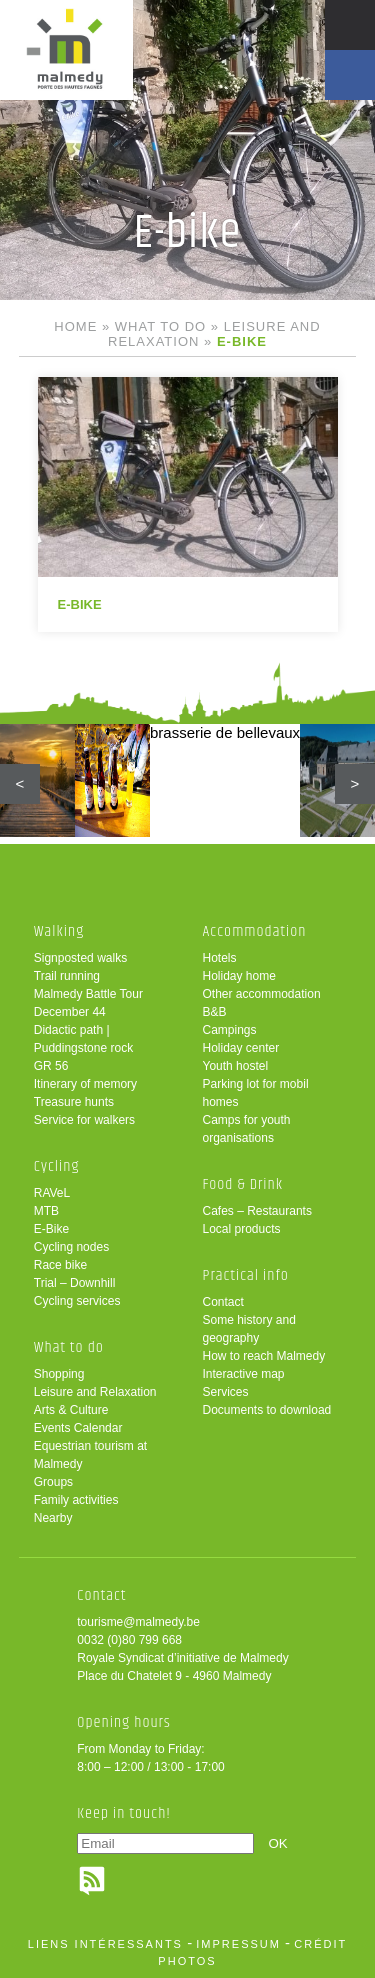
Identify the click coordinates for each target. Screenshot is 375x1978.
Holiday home (239, 976)
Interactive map (244, 1374)
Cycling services (77, 1301)
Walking (59, 931)
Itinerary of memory (85, 1084)
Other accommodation (262, 994)
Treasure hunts (74, 1102)
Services (226, 1392)
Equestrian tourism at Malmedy (90, 1455)
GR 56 (51, 1066)
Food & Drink (243, 1184)
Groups (53, 1482)
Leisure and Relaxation (95, 1392)
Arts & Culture (71, 1410)
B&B (215, 1012)
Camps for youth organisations (247, 1129)
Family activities (76, 1500)
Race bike (60, 1265)
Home (75, 326)
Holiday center (241, 1048)
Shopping (59, 1374)
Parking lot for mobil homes (256, 1093)
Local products (242, 1229)
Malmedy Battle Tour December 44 (88, 1003)
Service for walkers (84, 1120)
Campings (230, 1030)
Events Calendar (78, 1428)
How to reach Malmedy (264, 1356)
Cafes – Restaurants (257, 1211)
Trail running (67, 976)
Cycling (57, 1166)
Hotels (220, 958)
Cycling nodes (71, 1247)
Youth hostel (236, 1066)
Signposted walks (80, 958)
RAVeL (52, 1193)
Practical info (246, 1275)
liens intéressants (105, 1944)
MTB (46, 1211)
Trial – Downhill (75, 1283)
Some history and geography (249, 1329)
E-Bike (51, 1229)
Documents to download (267, 1410)
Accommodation (255, 931)
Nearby (53, 1518)
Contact (223, 1302)
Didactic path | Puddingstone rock (83, 1039)
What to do (160, 326)
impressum (238, 1944)
